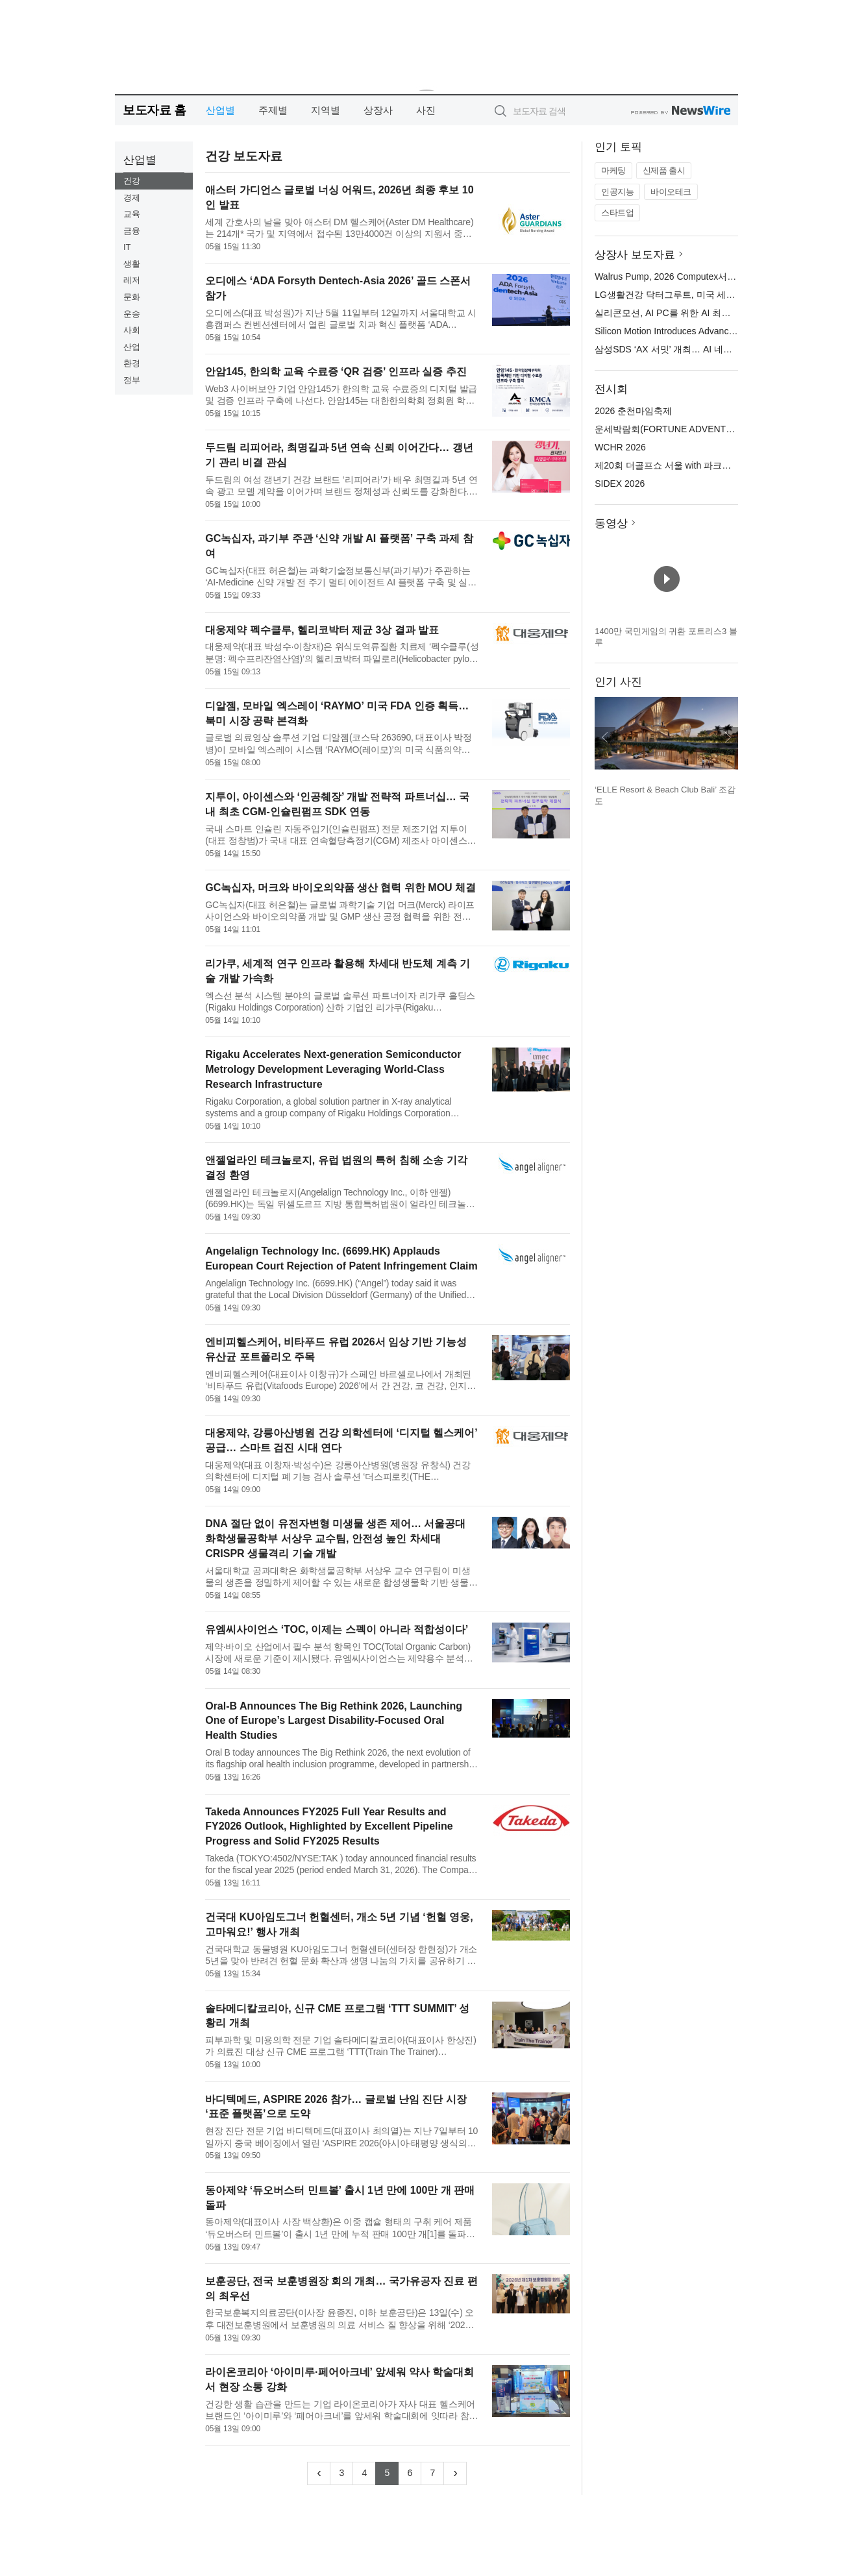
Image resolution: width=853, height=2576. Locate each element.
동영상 (611, 523)
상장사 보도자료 (635, 255)
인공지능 (617, 192)
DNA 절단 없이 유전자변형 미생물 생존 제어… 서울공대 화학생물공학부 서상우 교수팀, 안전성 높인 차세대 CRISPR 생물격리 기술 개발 (335, 1538)
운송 (131, 314)
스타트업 (617, 212)
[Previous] (318, 2473)
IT (127, 247)
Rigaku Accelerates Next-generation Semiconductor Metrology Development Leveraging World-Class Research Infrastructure (333, 1069)
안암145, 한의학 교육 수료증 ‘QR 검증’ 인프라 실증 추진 (336, 371)
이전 (605, 737)
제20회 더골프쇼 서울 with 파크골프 (667, 465)
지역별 (325, 110)
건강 (131, 181)
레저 (131, 280)
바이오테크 (670, 192)
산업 (131, 347)
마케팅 (613, 170)
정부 (131, 380)
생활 (131, 264)
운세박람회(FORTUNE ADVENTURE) (671, 429)
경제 (131, 197)
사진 (426, 110)
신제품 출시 (664, 170)
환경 (131, 363)
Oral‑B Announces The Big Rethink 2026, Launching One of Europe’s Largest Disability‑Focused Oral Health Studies (333, 1720)
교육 (131, 214)
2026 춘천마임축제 (633, 411)
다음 (727, 737)
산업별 (220, 110)
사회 (131, 330)
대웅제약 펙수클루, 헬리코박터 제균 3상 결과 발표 (322, 629)
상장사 (378, 110)
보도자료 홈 (154, 110)
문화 (131, 297)
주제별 (273, 110)
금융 (131, 231)
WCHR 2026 (620, 447)
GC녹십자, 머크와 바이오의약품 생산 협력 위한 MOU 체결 (340, 887)
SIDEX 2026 (620, 483)
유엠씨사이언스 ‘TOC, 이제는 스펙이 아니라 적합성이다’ (336, 1629)
